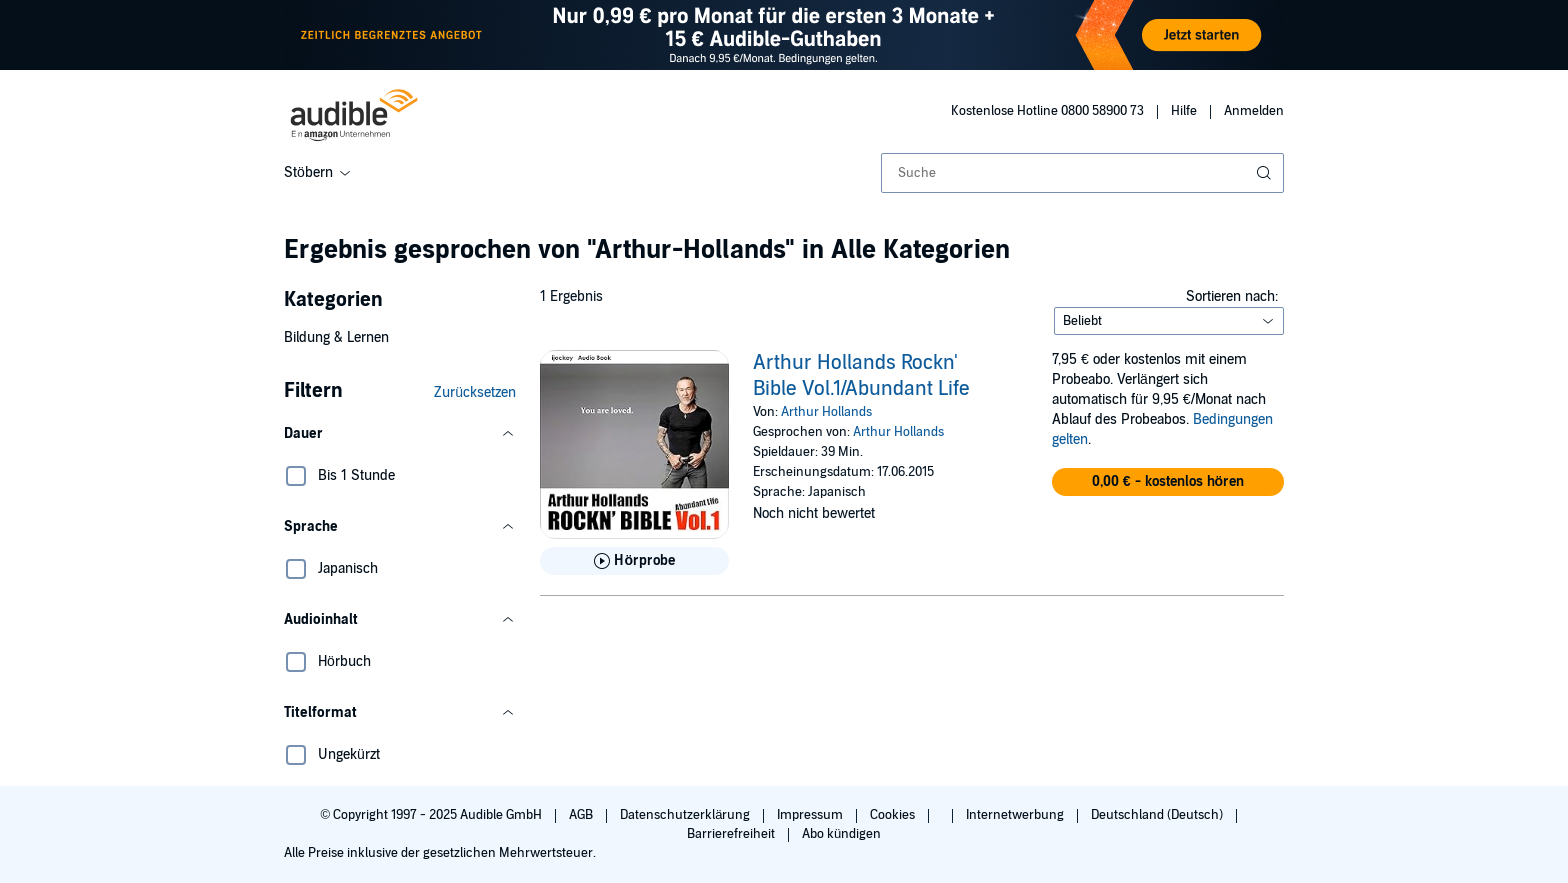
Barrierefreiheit (732, 834)
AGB (582, 815)
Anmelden (1254, 111)
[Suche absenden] (1266, 173)
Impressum (811, 815)
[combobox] (1082, 173)
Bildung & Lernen (336, 337)
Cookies (894, 815)
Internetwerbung (1016, 815)
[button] (400, 434)
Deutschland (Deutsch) (1158, 815)
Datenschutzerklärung (686, 815)
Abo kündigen (841, 834)
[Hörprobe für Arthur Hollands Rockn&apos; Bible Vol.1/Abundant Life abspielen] (634, 561)
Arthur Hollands (826, 412)
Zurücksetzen (475, 392)
